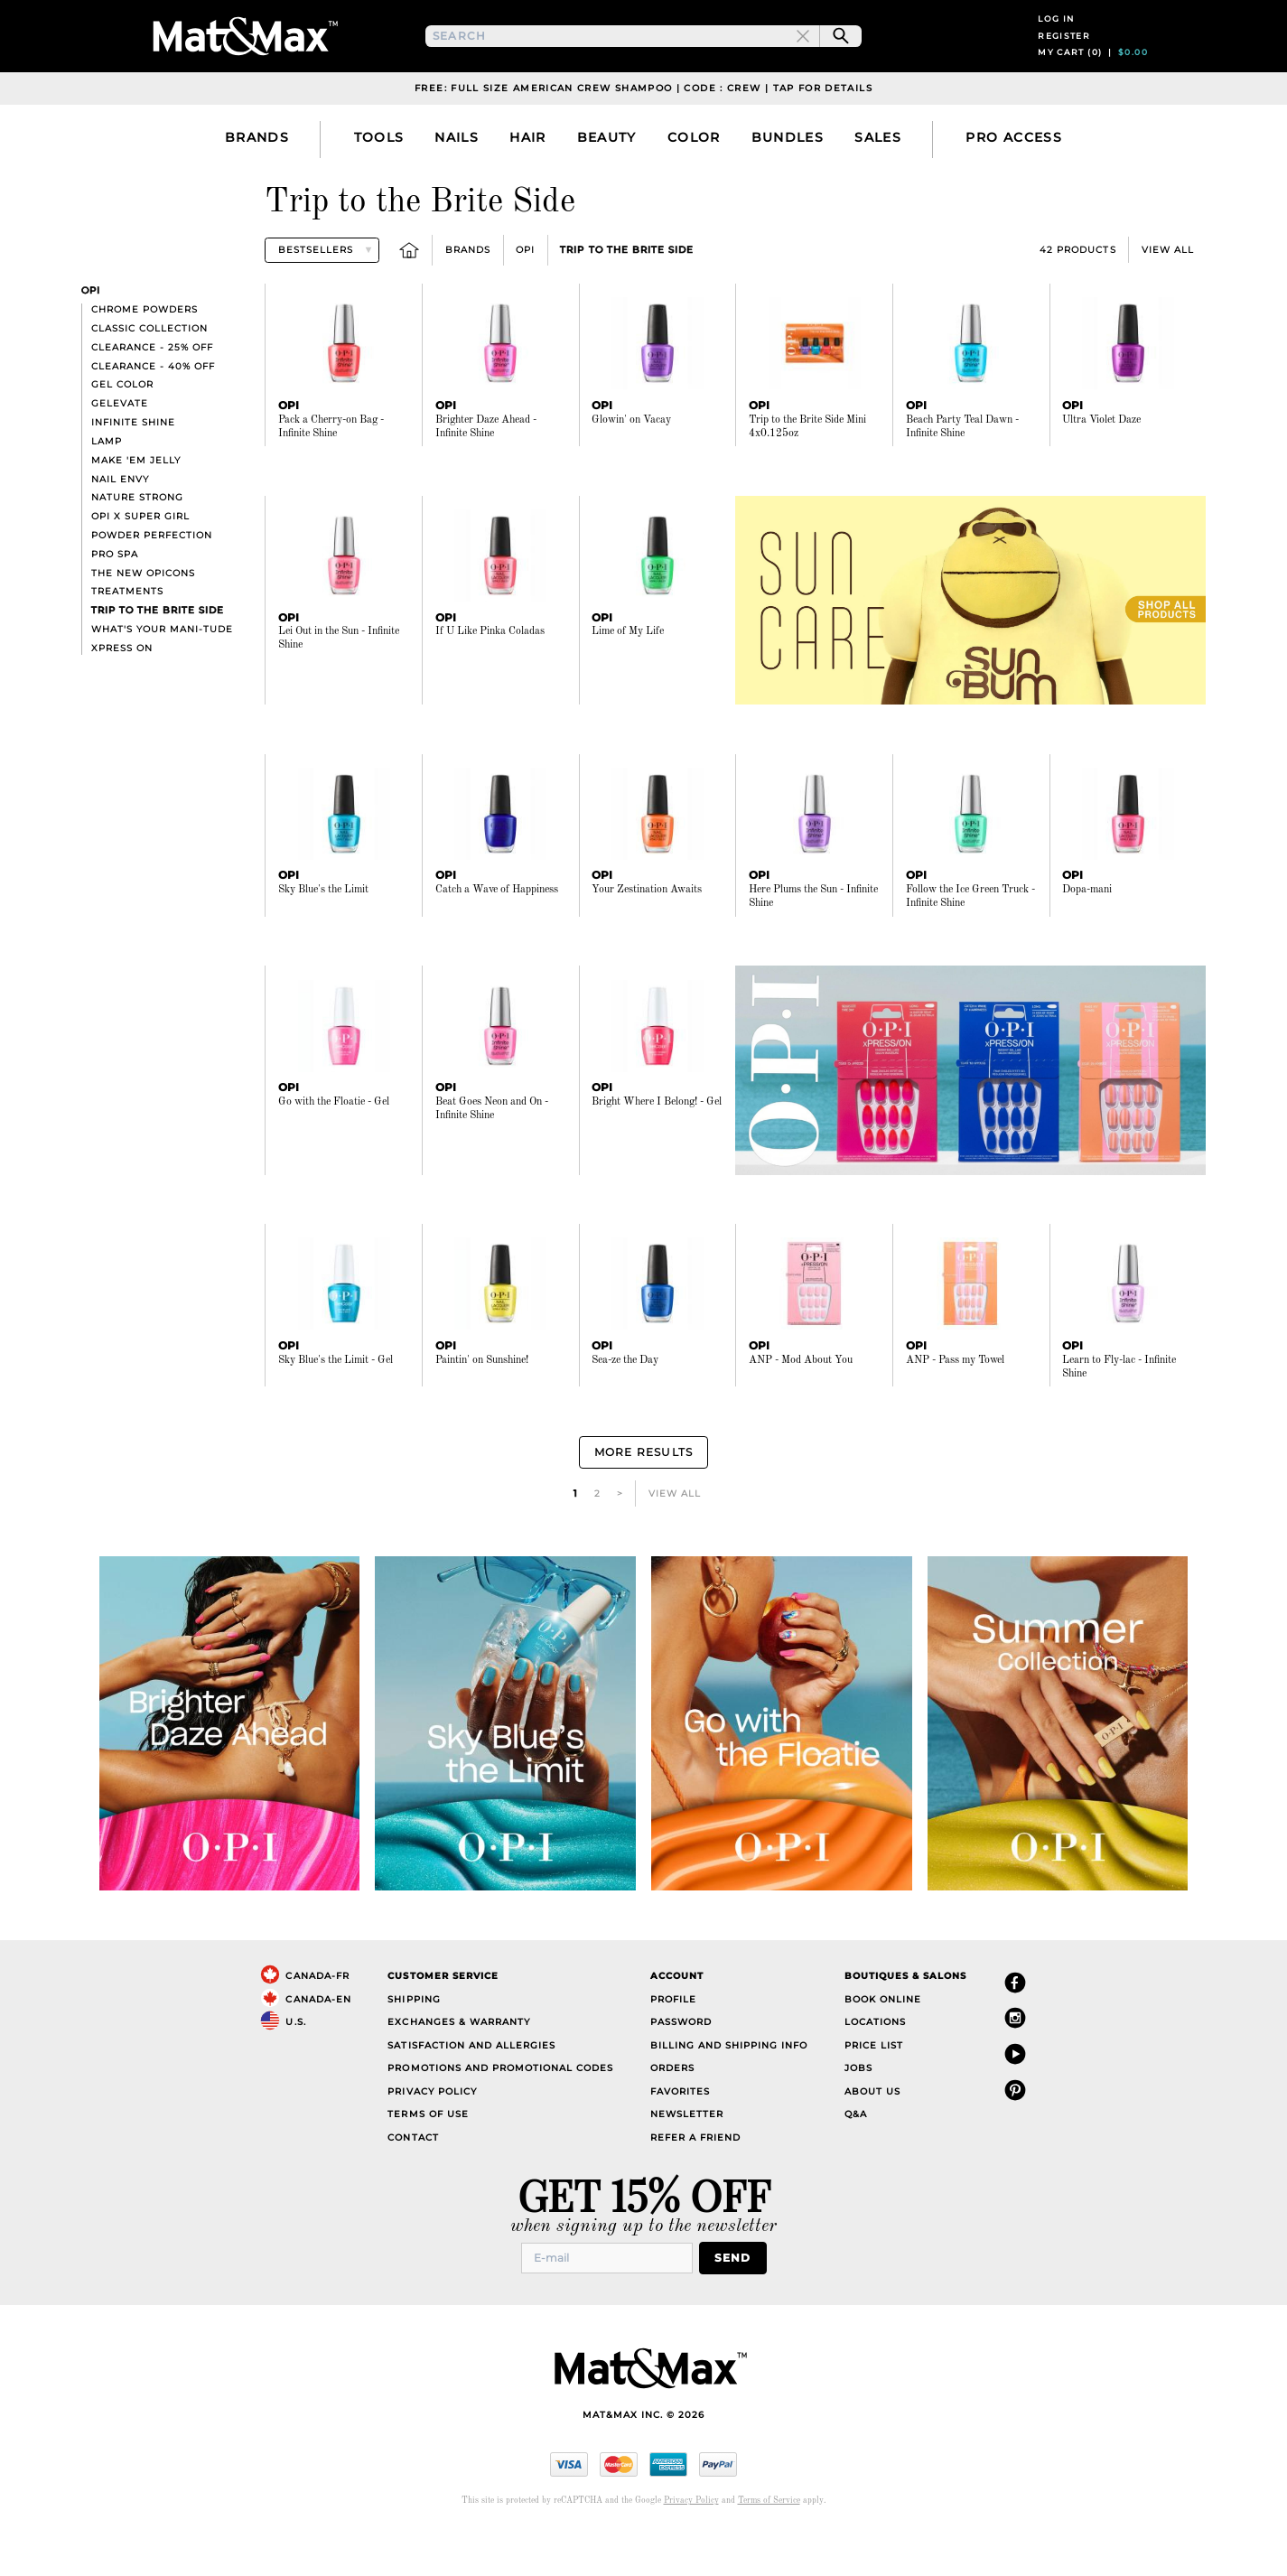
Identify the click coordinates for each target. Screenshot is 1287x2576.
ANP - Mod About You (801, 1410)
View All (1168, 300)
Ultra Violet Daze (1101, 470)
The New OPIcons (143, 624)
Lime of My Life (628, 682)
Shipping (413, 2044)
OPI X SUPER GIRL (140, 567)
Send (738, 2303)
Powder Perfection (151, 586)
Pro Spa (114, 605)
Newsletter (686, 2160)
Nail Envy (120, 530)
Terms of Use (427, 2160)
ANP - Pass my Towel (955, 1410)
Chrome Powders (144, 360)
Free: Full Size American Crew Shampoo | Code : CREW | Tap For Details (643, 139)
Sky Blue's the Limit (323, 940)
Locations (875, 2068)
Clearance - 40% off (153, 417)
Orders (672, 2114)
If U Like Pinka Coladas (490, 682)
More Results (643, 1501)
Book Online (882, 2044)
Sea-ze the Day (625, 1410)
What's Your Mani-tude (162, 680)
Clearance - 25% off (152, 398)
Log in (1056, 44)
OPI (525, 300)
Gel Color (122, 435)
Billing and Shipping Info (729, 2090)
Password (681, 2068)
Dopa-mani (1087, 940)
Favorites (680, 2136)
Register (1064, 61)
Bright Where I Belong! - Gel (657, 1152)
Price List (873, 2090)
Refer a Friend (695, 2183)
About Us (872, 2136)
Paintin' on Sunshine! (481, 1410)
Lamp (106, 492)
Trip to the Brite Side (626, 300)
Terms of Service (769, 2545)
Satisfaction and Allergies (471, 2090)
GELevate (119, 454)
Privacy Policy (431, 2136)
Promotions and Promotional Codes (500, 2114)
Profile (673, 2044)
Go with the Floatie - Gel (333, 1152)
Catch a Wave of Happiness (496, 940)
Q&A (855, 2160)
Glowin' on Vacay (631, 470)
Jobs (858, 2114)
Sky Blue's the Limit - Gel (335, 1410)
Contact (412, 2183)
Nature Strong (137, 548)
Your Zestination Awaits (647, 940)
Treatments (127, 642)
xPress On (122, 699)
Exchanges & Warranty (458, 2068)
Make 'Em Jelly (136, 511)
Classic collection (149, 379)
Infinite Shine (133, 473)
